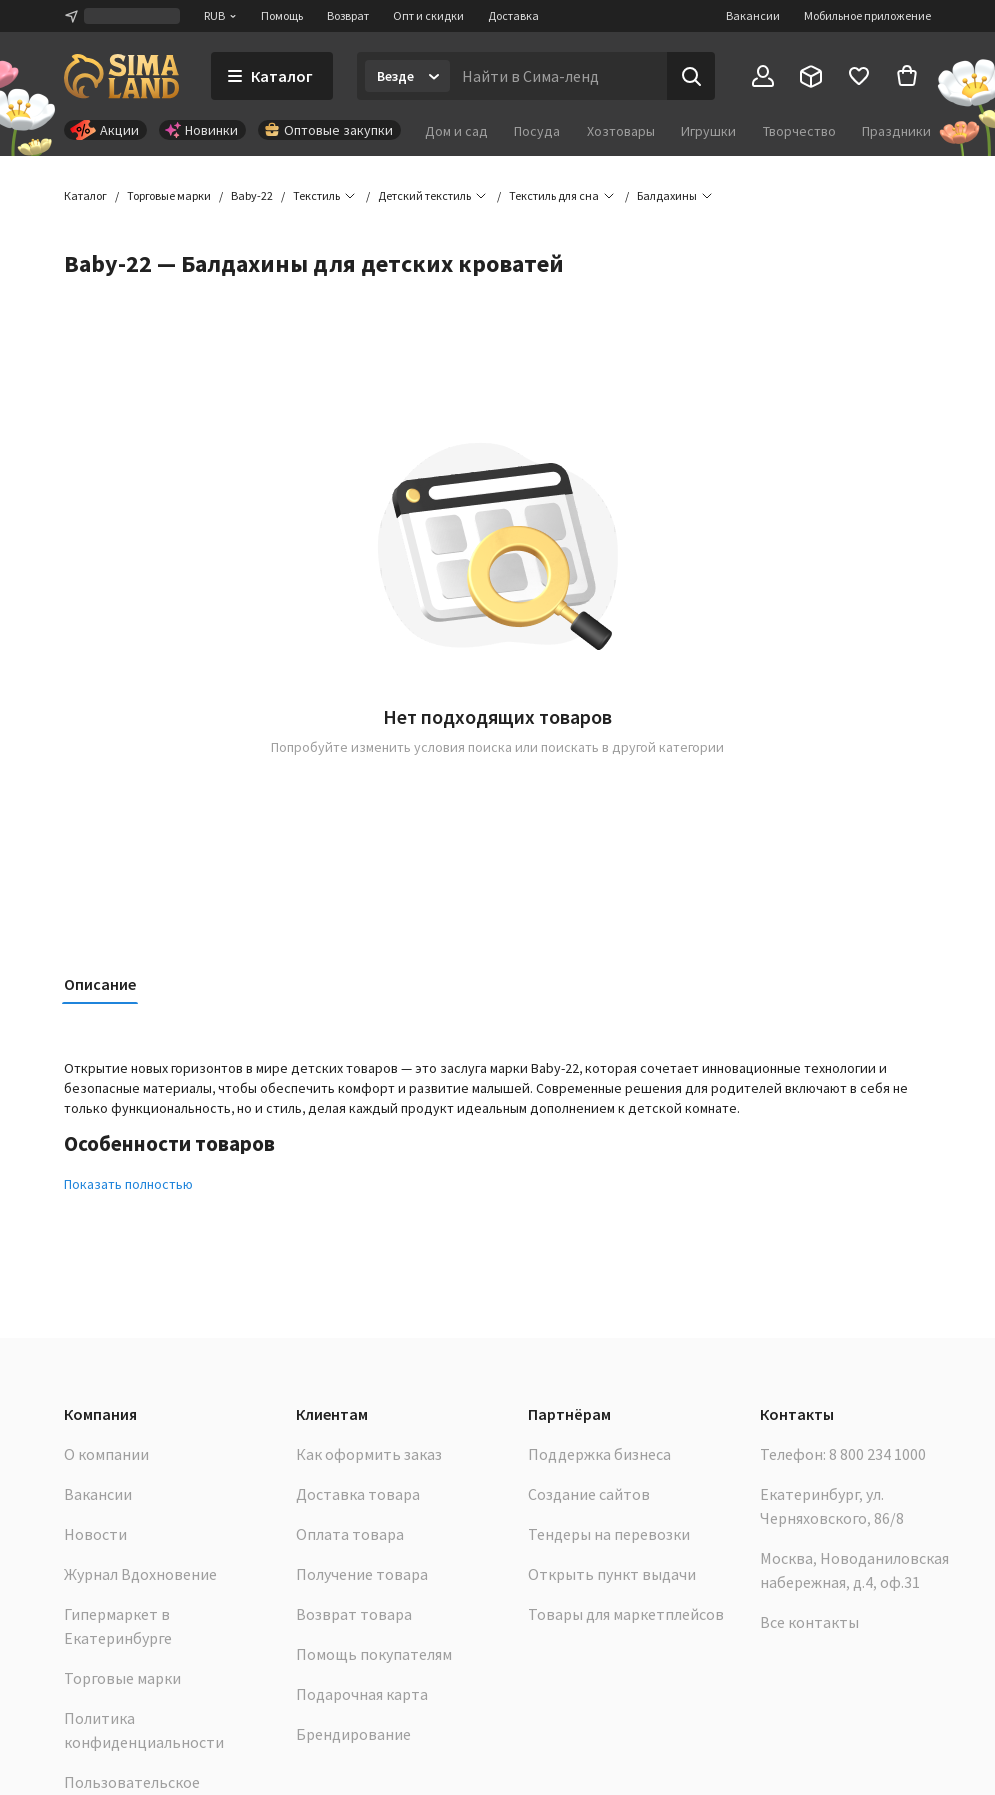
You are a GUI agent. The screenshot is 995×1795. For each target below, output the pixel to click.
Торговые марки (122, 1678)
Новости (95, 1534)
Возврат (348, 15)
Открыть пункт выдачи (612, 1574)
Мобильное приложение (867, 15)
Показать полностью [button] (128, 1184)
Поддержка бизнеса (599, 1454)
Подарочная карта (362, 1694)
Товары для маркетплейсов (626, 1614)
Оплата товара (350, 1534)
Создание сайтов (589, 1494)
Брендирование (353, 1734)
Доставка (513, 15)
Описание (100, 984)
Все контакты (809, 1622)
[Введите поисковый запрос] (558, 76)
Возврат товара (354, 1614)
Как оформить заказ (369, 1454)
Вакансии (753, 15)
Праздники (896, 131)
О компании (106, 1454)
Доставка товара (358, 1494)
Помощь (282, 15)
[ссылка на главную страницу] (121, 76)
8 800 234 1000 (877, 1454)
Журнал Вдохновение (140, 1574)
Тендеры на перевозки (609, 1534)
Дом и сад (456, 131)
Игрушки (708, 131)
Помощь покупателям (374, 1654)
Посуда (537, 131)
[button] (667, 196)
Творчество (799, 131)
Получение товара (362, 1574)
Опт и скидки (428, 15)
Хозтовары (621, 131)
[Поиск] (691, 76)
